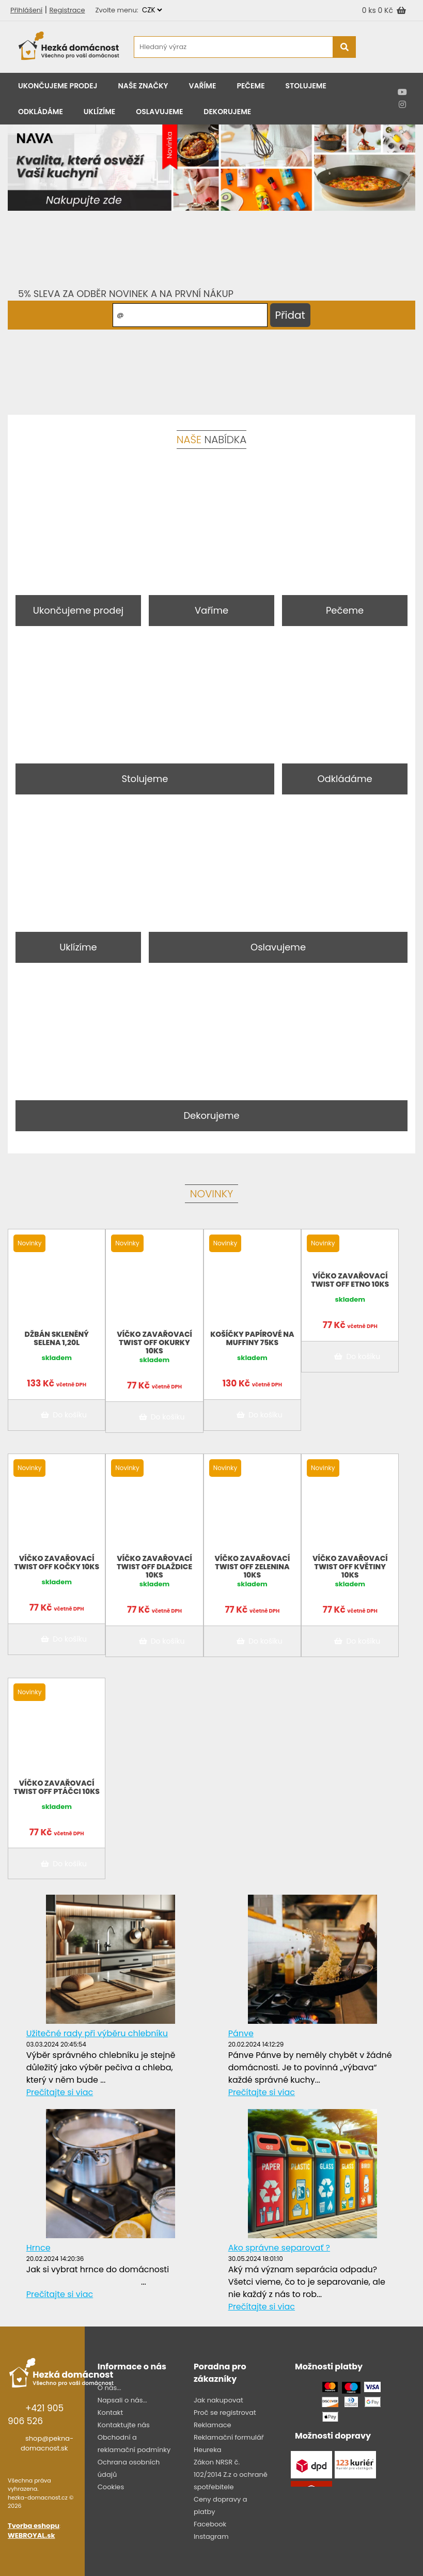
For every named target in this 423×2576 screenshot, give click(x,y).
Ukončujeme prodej (58, 86)
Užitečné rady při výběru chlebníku (97, 2033)
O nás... (109, 2388)
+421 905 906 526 (36, 2415)
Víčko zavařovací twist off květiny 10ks (350, 1566)
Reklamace (212, 2425)
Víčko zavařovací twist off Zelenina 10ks (252, 1566)
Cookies (111, 2487)
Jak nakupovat (218, 2400)
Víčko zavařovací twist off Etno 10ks (350, 1280)
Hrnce (38, 2248)
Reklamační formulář (229, 2437)
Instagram (211, 2536)
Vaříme (202, 86)
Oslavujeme (159, 111)
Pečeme (250, 86)
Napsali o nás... (122, 2400)
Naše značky (143, 86)
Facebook (210, 2524)
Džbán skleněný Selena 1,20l (56, 1338)
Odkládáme (40, 111)
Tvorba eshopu (33, 2526)
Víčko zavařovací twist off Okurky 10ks (154, 1342)
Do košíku (62, 1415)
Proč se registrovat (225, 2412)
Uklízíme (99, 111)
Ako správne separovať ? (279, 2248)
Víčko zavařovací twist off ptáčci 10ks (56, 1787)
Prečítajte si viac (59, 2092)
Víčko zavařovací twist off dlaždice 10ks (154, 1566)
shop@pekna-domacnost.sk (47, 2443)
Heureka (208, 2450)
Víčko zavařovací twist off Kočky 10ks (56, 1562)
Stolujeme (306, 86)
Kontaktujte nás (124, 2425)
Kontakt (110, 2412)
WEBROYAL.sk (31, 2535)
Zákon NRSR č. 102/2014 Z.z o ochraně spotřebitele (231, 2474)
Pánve (241, 2033)
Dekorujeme (227, 111)
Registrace (67, 10)
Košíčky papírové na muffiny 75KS (252, 1338)
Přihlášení (26, 10)
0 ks (370, 10)
